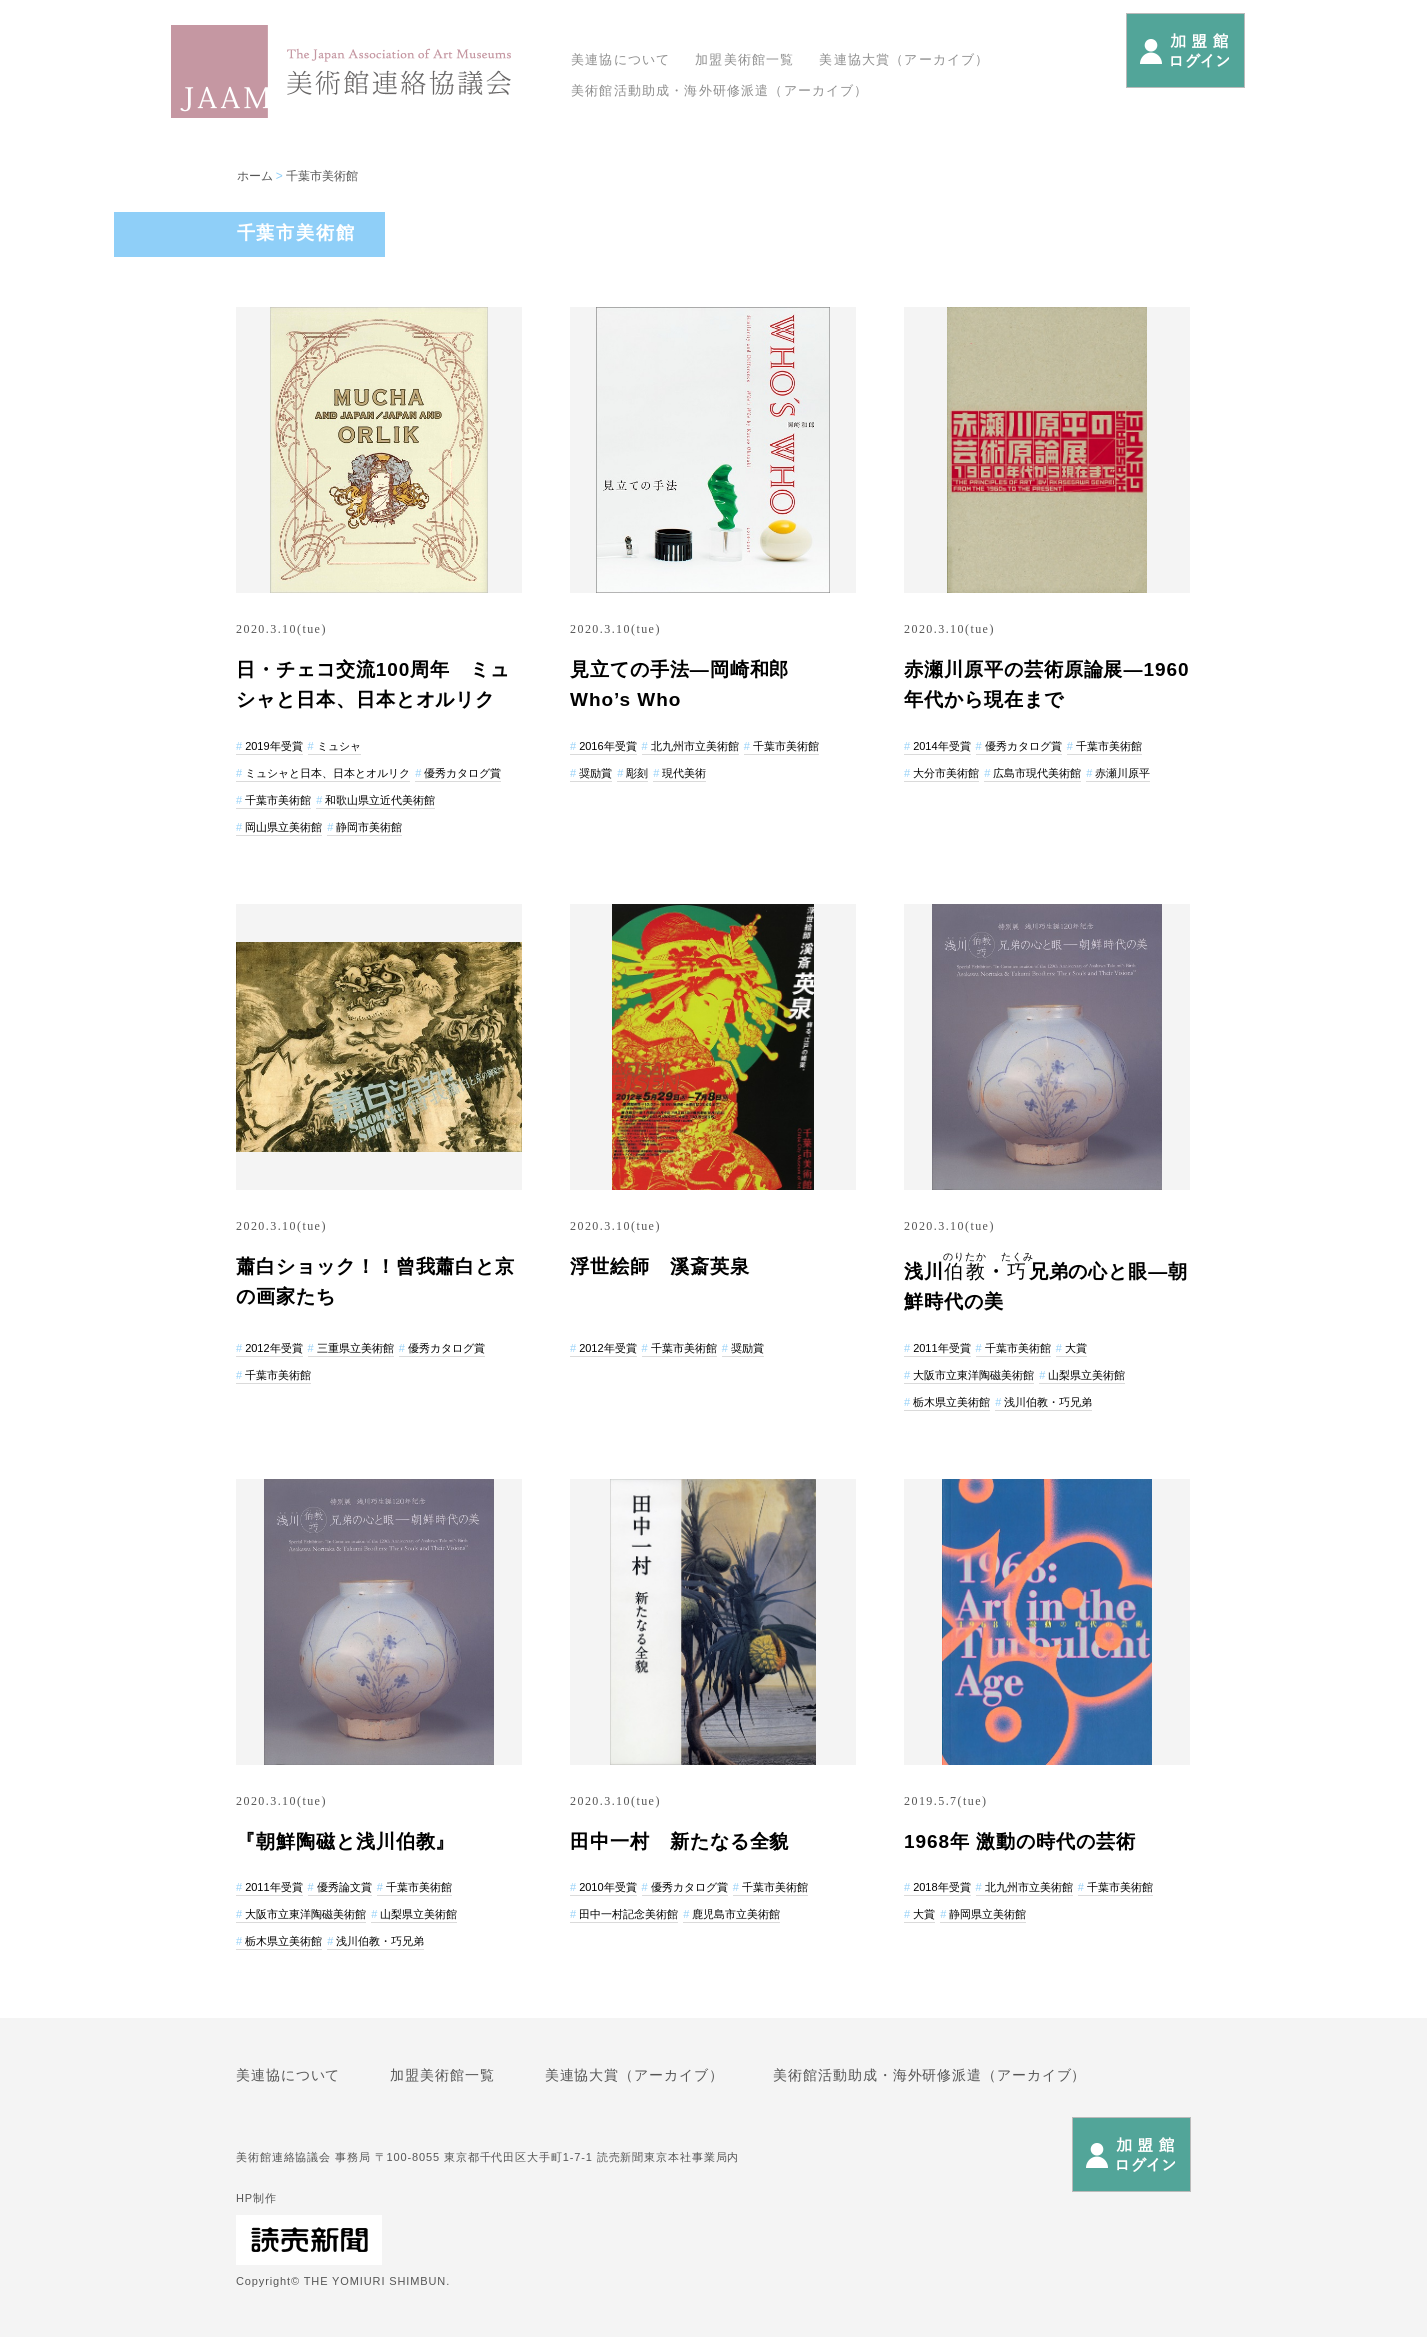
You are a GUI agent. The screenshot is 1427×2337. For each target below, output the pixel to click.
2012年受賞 (273, 1348)
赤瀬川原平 (1122, 773)
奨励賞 (595, 773)
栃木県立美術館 (951, 1402)
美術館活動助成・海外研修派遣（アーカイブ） (720, 90)
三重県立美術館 (355, 1348)
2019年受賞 (273, 746)
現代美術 (684, 773)
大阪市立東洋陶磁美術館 (973, 1375)
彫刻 (637, 773)
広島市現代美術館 (1037, 773)
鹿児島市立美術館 (736, 1914)
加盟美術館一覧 (744, 59)
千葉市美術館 (322, 176)
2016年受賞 (607, 746)
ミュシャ (339, 746)
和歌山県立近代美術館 (380, 800)
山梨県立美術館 (1086, 1375)
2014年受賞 (941, 746)
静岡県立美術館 (987, 1914)
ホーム (255, 176)
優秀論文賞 (344, 1887)
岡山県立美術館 (283, 827)
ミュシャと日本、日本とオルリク (327, 773)
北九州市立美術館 (695, 746)
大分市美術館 (946, 773)
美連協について (620, 59)
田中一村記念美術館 (628, 1914)
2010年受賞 (607, 1887)
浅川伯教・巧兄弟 (1048, 1402)
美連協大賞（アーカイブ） (904, 59)
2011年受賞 (941, 1348)
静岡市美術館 (369, 827)
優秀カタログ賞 (462, 773)
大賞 (1076, 1348)
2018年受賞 (941, 1887)
